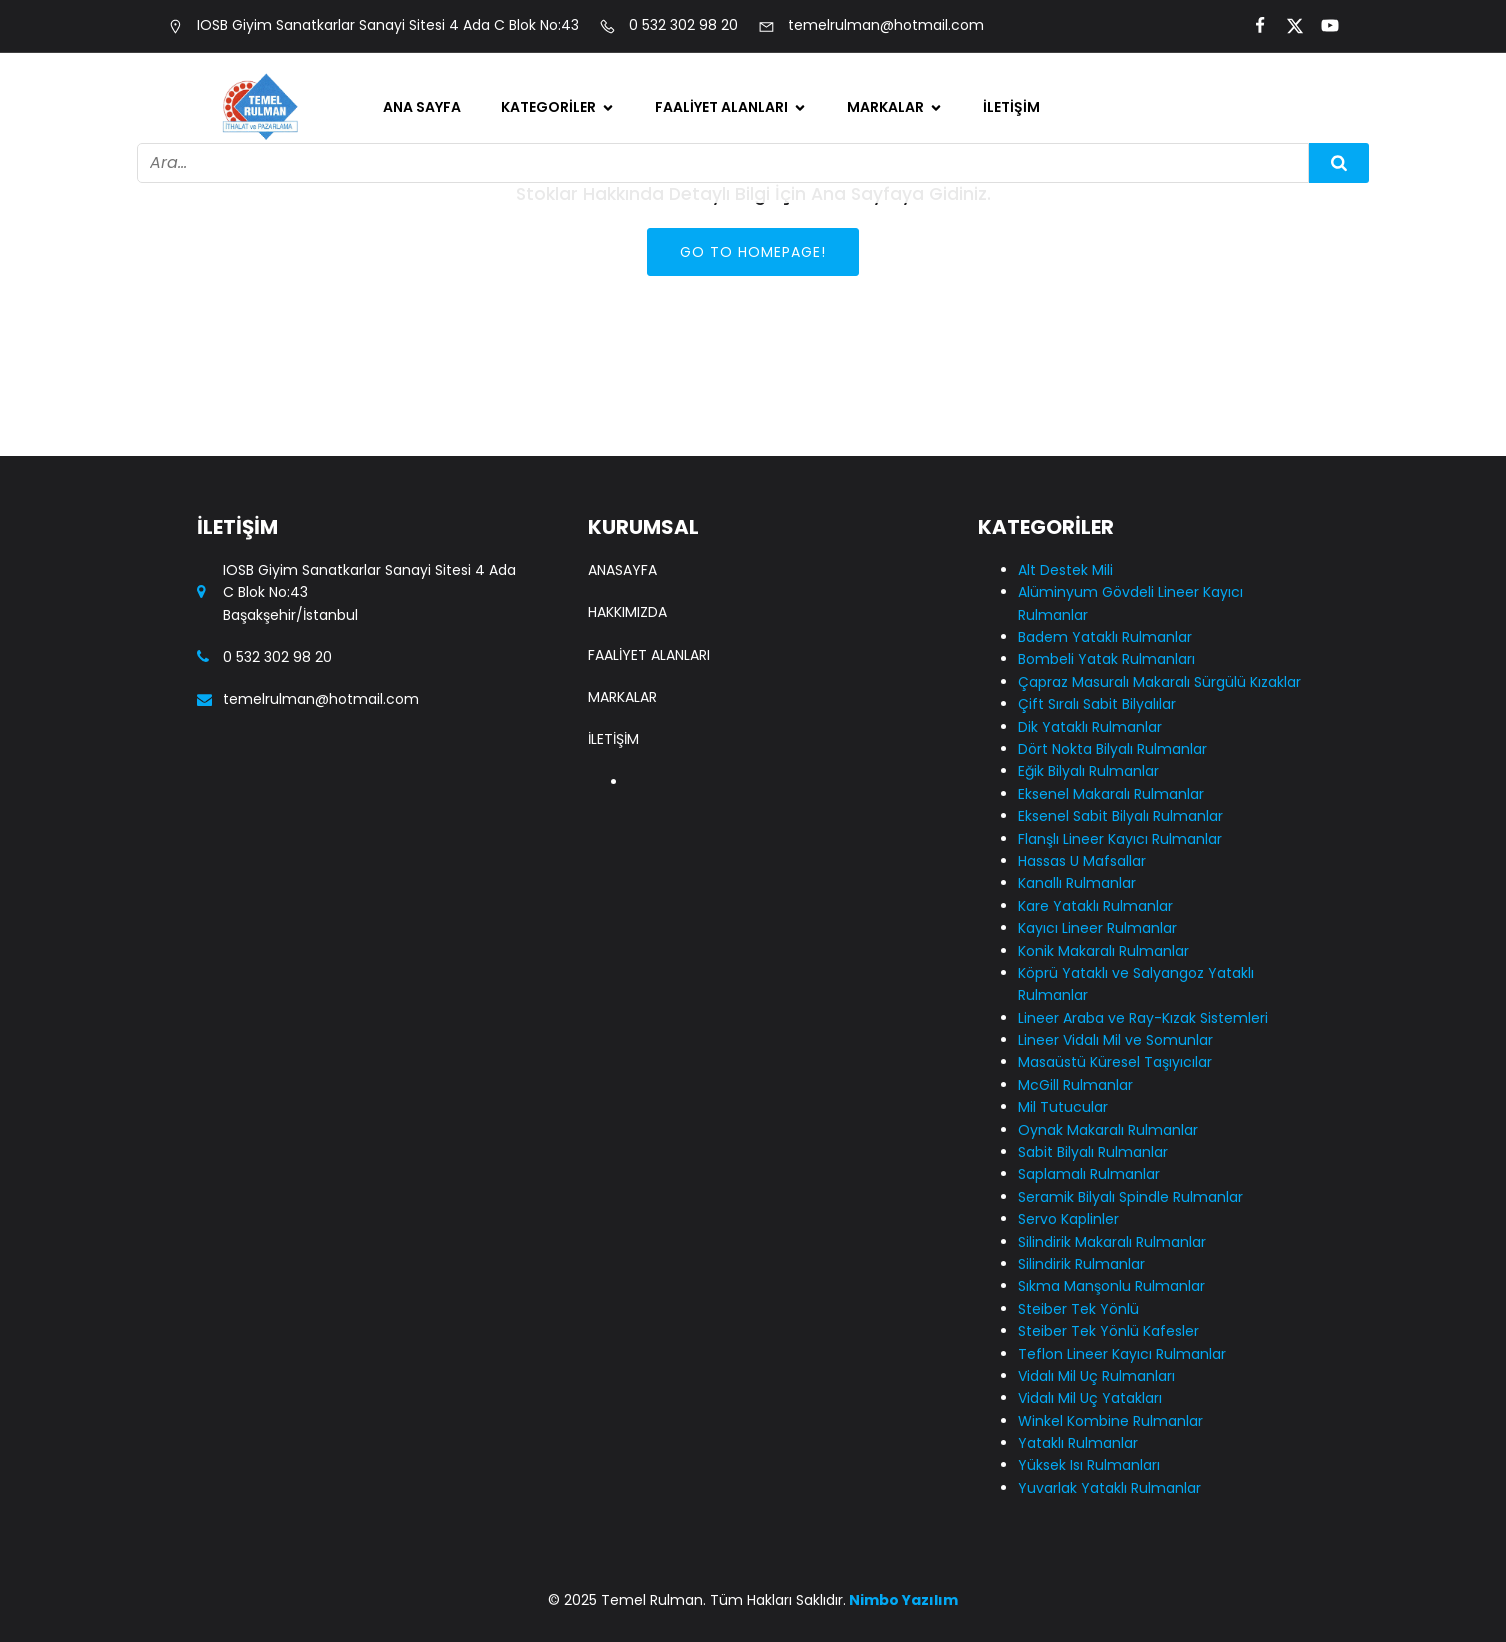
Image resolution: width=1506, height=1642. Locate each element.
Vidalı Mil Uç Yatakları (1090, 1398)
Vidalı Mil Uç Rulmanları (1096, 1376)
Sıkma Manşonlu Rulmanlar (1111, 1286)
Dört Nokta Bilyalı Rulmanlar (1112, 749)
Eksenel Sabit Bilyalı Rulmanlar (1120, 816)
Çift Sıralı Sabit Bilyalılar (1097, 704)
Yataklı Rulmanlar (1078, 1443)
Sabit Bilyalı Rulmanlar (1093, 1152)
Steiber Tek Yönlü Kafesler (1108, 1331)
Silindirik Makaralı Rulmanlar (1112, 1242)
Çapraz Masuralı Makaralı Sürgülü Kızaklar (1159, 682)
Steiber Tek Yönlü (1078, 1309)
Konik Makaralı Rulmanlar (1103, 951)
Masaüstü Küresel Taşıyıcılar (1115, 1062)
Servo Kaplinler (1068, 1219)
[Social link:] (1251, 26)
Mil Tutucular (1063, 1107)
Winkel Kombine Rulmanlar (1110, 1421)
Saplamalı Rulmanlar (1089, 1174)
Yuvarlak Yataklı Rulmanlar (1109, 1488)
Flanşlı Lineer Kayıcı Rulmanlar (1120, 839)
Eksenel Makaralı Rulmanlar (1111, 794)
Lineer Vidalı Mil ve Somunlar (1115, 1040)
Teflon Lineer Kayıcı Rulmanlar (1122, 1354)
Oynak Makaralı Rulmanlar (1108, 1130)
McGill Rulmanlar (1075, 1085)
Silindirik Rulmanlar (1081, 1264)
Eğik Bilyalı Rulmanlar (1088, 771)
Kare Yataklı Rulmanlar (1095, 906)
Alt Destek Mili (1065, 570)
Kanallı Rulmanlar (1077, 883)
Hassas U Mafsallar (1082, 861)
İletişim (1011, 107)
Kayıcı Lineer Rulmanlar (1097, 928)
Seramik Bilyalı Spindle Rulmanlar (1130, 1197)
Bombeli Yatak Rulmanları (1106, 659)
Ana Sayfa (422, 107)
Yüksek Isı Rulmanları (1089, 1465)
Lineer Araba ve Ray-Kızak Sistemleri (1143, 1018)
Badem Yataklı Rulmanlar (1105, 637)
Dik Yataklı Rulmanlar (1090, 727)
